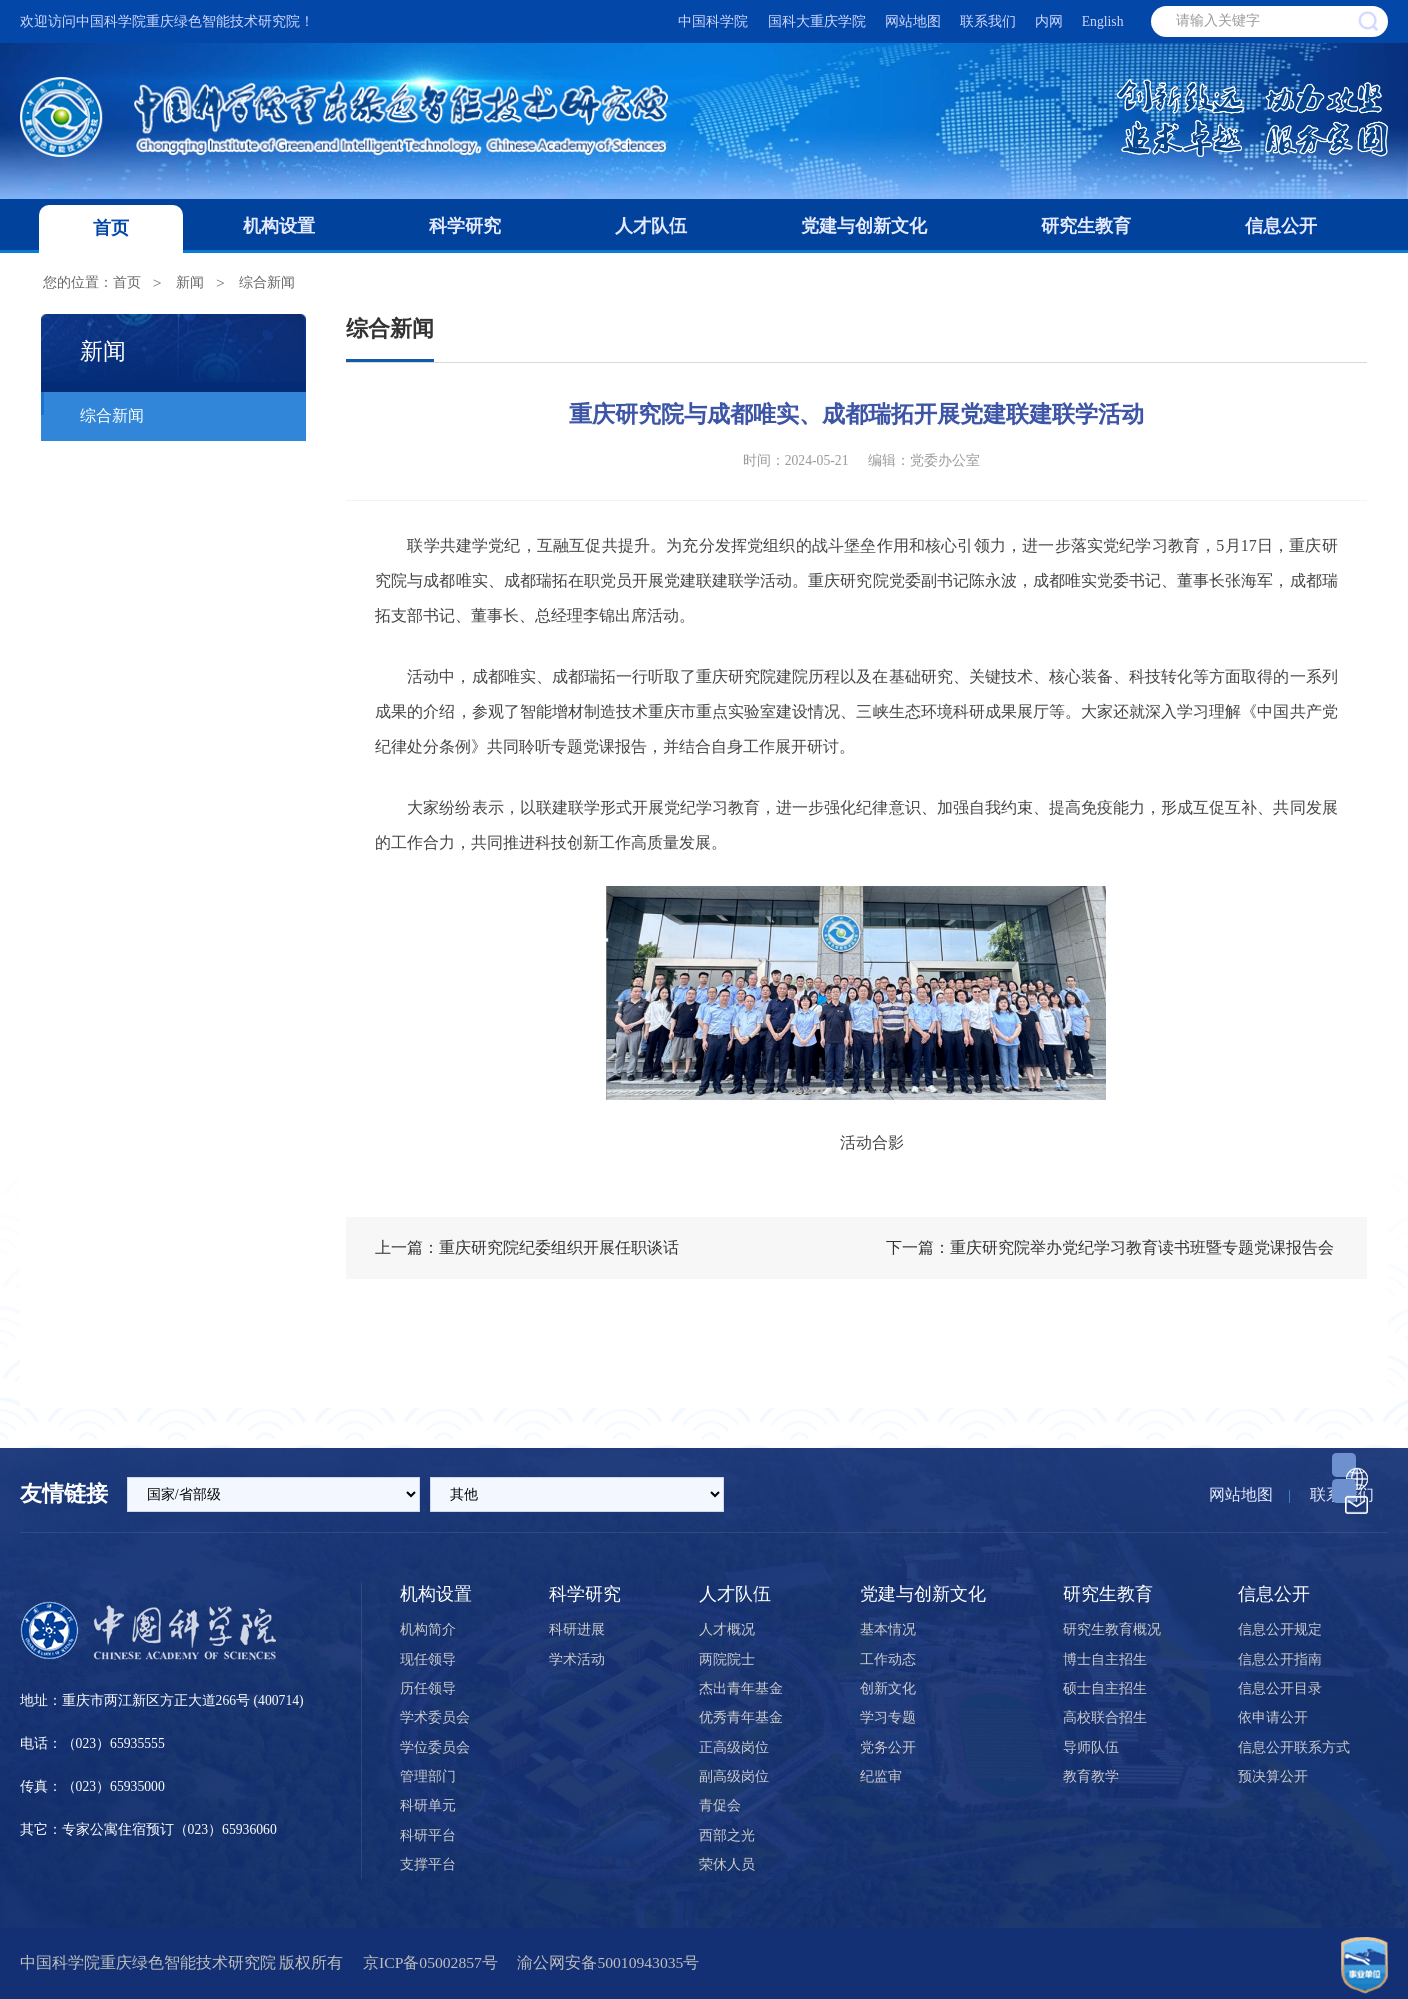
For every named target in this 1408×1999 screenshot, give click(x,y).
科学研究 (465, 226)
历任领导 (428, 1688)
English (1103, 21)
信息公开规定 (1280, 1629)
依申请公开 (1273, 1717)
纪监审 (881, 1776)
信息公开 (1281, 226)
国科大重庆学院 (817, 21)
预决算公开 (1273, 1776)
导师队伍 (1091, 1747)
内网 (1049, 21)
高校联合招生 (1105, 1717)
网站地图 (913, 21)
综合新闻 (267, 282)
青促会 (720, 1805)
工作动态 (888, 1659)
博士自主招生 (1105, 1659)
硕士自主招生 (1105, 1688)
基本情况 (888, 1629)
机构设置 (279, 226)
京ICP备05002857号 (430, 1962)
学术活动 (577, 1659)
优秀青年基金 (741, 1717)
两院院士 (727, 1659)
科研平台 (428, 1835)
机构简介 (428, 1629)
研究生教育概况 (1112, 1629)
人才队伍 (651, 226)
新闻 (190, 282)
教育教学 (1091, 1776)
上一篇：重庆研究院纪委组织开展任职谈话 (527, 1247)
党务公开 (888, 1747)
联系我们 (988, 21)
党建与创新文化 (864, 226)
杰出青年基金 (741, 1688)
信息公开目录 (1280, 1688)
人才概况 (727, 1629)
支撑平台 (428, 1864)
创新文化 (888, 1688)
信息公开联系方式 (1294, 1747)
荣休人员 (727, 1864)
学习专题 (888, 1717)
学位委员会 (435, 1747)
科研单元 (428, 1805)
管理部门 (428, 1776)
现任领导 (428, 1659)
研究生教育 (1086, 226)
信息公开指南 (1280, 1659)
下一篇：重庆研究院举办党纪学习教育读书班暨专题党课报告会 (1110, 1247)
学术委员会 (435, 1717)
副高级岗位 (734, 1776)
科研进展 (577, 1629)
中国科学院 (713, 21)
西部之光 (727, 1835)
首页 (111, 228)
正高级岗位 (734, 1747)
